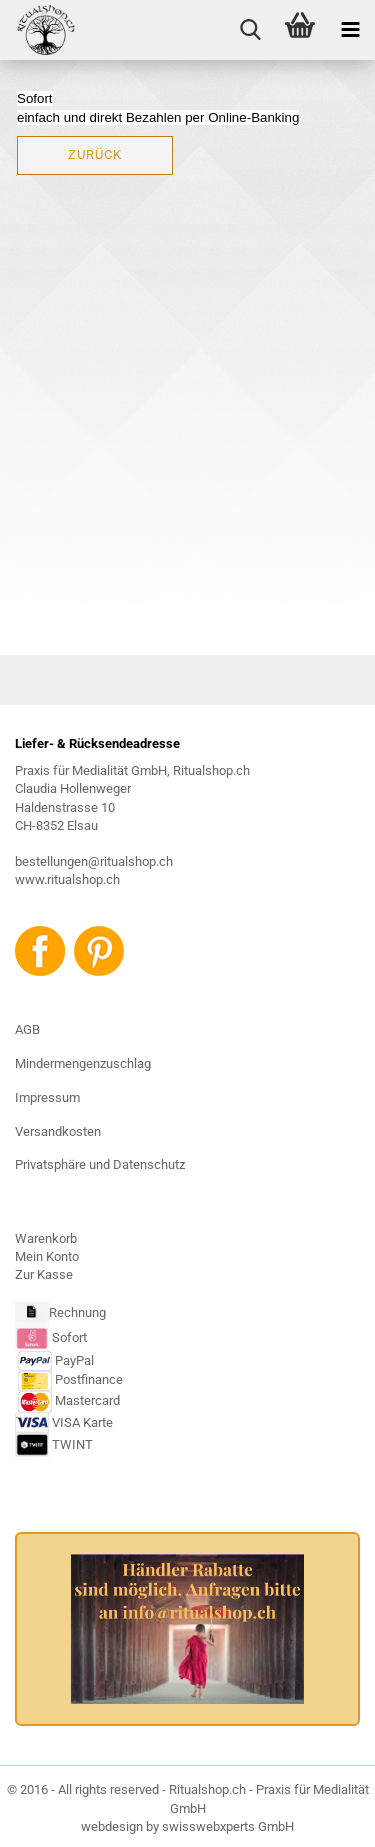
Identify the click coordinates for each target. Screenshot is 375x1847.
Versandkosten (58, 1131)
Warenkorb (46, 1238)
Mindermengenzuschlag (83, 1063)
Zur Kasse (44, 1274)
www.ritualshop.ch (67, 879)
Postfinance (89, 1380)
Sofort (69, 1337)
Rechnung (77, 1313)
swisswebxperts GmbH (228, 1826)
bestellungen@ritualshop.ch (94, 861)
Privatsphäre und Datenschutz (100, 1164)
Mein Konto (47, 1256)
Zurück (95, 154)
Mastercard (87, 1401)
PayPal (56, 1360)
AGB (27, 1029)
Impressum (47, 1097)
